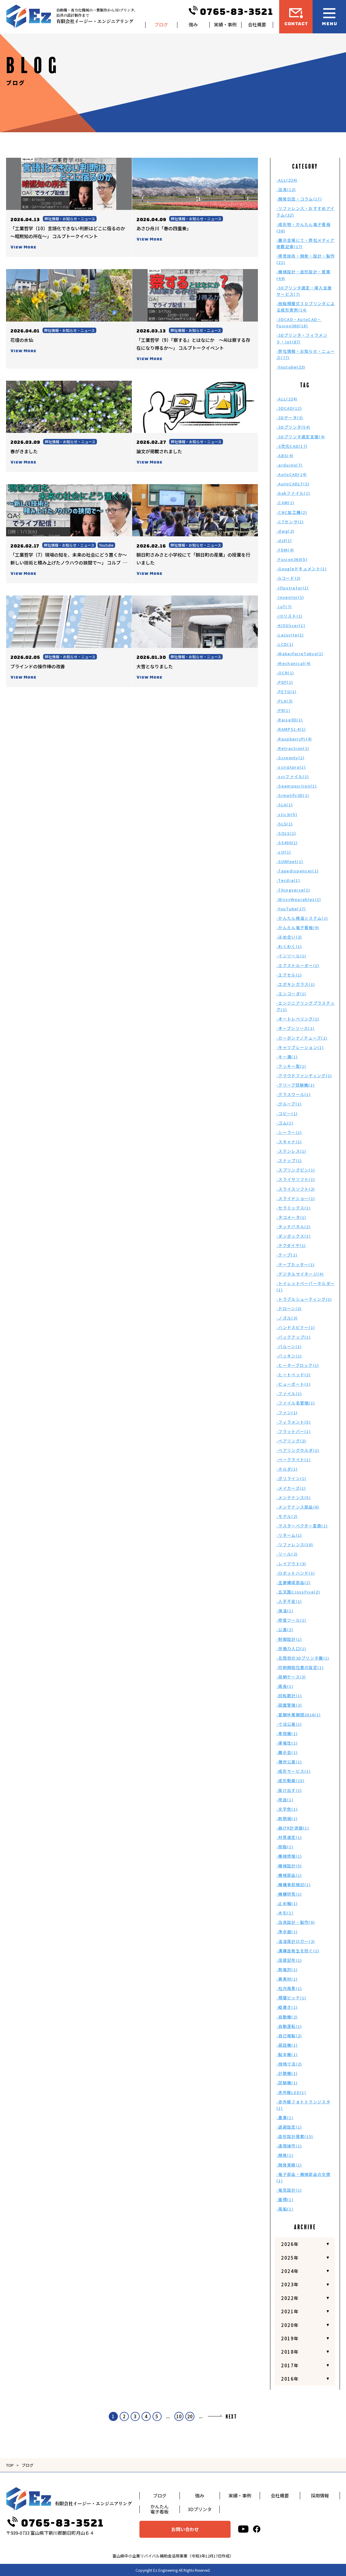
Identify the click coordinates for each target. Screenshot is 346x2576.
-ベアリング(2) (291, 1441)
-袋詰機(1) (287, 2045)
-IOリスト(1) (289, 616)
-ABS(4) (284, 455)
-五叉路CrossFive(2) (298, 1592)
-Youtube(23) (291, 367)
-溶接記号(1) (289, 1960)
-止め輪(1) (287, 1903)
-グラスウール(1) (293, 1094)
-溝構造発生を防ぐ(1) (298, 1951)
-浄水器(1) (287, 1931)
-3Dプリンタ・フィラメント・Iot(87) (301, 338)
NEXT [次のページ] (231, 2416)
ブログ (161, 24)
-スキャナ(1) (289, 1142)
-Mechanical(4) (293, 663)
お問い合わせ (185, 2529)
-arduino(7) (289, 465)
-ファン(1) (287, 1412)
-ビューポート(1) (293, 1384)
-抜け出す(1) (289, 1790)
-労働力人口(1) (291, 1648)
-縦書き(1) (287, 2007)
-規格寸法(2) (289, 2064)
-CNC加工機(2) (291, 512)
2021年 (290, 2311)
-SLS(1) (284, 824)
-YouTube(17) (291, 909)
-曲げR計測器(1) (292, 1828)
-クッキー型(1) (291, 1066)
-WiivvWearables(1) (298, 899)
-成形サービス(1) (293, 1771)
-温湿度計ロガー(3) (295, 1941)
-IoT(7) (284, 606)
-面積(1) (284, 2199)
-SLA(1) (284, 805)
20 (190, 2416)
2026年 (290, 2244)
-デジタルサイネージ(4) (300, 1274)
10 (179, 2416)
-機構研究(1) (289, 1894)
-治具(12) (286, 189)
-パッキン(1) (289, 1356)
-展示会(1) (287, 1752)
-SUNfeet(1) (289, 861)
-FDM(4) (285, 550)
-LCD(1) (284, 644)
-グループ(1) (289, 1104)
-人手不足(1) (289, 1601)
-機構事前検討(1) (293, 1884)
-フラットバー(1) (293, 1431)
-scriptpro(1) (291, 767)
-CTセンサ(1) (290, 521)
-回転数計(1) (289, 1695)
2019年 (290, 2338)
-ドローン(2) (289, 1308)
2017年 (290, 2365)
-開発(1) (284, 2155)
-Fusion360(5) (291, 559)
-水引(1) (284, 1913)
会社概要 (257, 24)
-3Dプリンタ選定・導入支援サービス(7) (304, 291)
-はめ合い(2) (289, 937)
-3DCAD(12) (289, 408)
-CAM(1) (285, 502)
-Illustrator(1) (292, 588)
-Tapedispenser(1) (297, 871)
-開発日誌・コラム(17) (299, 199)
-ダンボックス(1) (293, 1236)
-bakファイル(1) (293, 493)
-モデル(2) (287, 1516)
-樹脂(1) (284, 1846)
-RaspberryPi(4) (294, 739)
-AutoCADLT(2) (293, 484)
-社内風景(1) (289, 1988)
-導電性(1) (287, 1743)
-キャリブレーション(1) (300, 1047)
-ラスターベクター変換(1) (302, 1526)
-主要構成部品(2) (293, 1582)
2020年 (290, 2325)
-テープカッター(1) (295, 1264)
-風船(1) (284, 2209)
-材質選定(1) (289, 1837)
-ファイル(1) (289, 1393)
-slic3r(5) (286, 814)
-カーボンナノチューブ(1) (301, 1038)
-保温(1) (284, 1610)
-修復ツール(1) (291, 1620)
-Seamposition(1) (296, 786)
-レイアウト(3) (291, 1563)
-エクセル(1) (289, 975)
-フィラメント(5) (293, 1422)
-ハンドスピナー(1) (295, 1327)
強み (193, 24)
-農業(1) (284, 2117)
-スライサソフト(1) (295, 1179)
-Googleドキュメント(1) (301, 569)
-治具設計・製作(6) (295, 1922)
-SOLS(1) (286, 833)
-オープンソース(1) (295, 1028)
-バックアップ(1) (293, 1337)
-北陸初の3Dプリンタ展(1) (303, 1658)
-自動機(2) (287, 2017)
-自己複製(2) (289, 2035)
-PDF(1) (284, 682)
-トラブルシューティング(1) (304, 1299)
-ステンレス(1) (291, 1151)
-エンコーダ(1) (291, 993)
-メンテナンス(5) (293, 1497)
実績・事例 (225, 24)
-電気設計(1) (289, 2190)
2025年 (290, 2257)
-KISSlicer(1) (290, 625)
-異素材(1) (287, 1979)
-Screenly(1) (290, 757)
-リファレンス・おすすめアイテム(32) (305, 211)
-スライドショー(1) (295, 1198)
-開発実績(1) (289, 2165)
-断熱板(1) (287, 1818)
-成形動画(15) (290, 1780)
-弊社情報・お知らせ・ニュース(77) (305, 354)
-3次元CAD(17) (291, 446)
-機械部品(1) (289, 1875)
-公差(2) (284, 1629)
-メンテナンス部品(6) (298, 1507)
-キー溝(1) (287, 1057)
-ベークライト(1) (293, 1459)
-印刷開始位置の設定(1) (300, 1667)
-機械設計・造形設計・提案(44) (303, 275)
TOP (10, 2465)
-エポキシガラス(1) (295, 984)
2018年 (290, 2351)
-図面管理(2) (289, 1705)
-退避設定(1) (289, 2127)
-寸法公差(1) (289, 1724)
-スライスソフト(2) (295, 1189)
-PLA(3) (284, 701)
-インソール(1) (291, 956)
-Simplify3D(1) (292, 795)
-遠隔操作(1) (289, 2146)
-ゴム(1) (284, 1123)
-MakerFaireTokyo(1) (300, 653)
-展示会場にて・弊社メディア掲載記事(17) (305, 243)
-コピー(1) (287, 1113)
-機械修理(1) (289, 1856)
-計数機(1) (287, 2073)
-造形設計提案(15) (294, 2136)
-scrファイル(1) (292, 776)
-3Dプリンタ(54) (293, 427)
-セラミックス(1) (293, 1208)
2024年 (290, 2271)
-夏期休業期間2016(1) (298, 1715)
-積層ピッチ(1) (291, 1998)
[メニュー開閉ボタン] (329, 16)
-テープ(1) (286, 1255)
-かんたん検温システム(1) (302, 918)
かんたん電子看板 (159, 2509)
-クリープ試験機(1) (295, 1085)
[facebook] (256, 2529)
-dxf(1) (284, 540)
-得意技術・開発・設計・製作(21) (305, 259)
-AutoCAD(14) (291, 474)
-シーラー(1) (289, 1132)
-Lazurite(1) (290, 635)
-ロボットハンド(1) (295, 1573)
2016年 (290, 2378)
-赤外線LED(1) (291, 2092)
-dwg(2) (285, 531)
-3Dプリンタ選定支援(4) (300, 437)
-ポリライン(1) (291, 1478)
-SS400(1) (287, 842)
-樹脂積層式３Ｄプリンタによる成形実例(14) (305, 307)
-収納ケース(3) (291, 1677)
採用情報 (320, 2495)
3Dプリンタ (200, 2509)
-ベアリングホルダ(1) (298, 1450)
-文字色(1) (287, 1809)
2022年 (290, 2298)
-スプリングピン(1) (295, 1170)
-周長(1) (284, 1686)
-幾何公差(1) (289, 1762)
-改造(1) (284, 1799)
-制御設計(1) (289, 1639)
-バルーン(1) (289, 1346)
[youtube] (243, 2529)
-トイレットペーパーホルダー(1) (305, 1286)
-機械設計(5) (289, 1866)
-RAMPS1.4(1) (291, 729)
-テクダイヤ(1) (291, 1245)
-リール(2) (287, 1554)
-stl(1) (283, 852)
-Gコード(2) (288, 578)
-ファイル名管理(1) (295, 1403)
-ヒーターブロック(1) (297, 1365)
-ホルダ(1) (287, 1469)
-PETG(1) (286, 691)
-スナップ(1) (289, 1160)
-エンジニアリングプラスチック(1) (305, 1006)
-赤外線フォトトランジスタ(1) (303, 2105)
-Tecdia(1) (288, 880)
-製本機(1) (287, 2054)
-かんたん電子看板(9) (298, 927)
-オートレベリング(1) (298, 1019)
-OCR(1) (285, 673)
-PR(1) (283, 710)
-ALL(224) (287, 180)
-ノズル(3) (287, 1318)
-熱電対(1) (287, 1969)
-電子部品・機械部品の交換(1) (303, 2177)
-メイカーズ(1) (291, 1488)
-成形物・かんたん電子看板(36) (303, 227)
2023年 (290, 2284)
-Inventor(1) (290, 597)
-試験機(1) (287, 2082)
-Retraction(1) (292, 748)
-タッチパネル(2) (293, 1226)
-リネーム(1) (289, 1535)
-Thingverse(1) (293, 890)
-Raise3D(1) (289, 720)
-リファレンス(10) (294, 1544)
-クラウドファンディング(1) (304, 1075)
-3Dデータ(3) (289, 417)
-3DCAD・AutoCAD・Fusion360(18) (299, 322)
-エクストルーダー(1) (298, 965)
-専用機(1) (287, 1733)
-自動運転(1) (289, 2026)
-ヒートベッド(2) (293, 1374)
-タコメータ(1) (291, 1217)
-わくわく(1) (289, 946)
